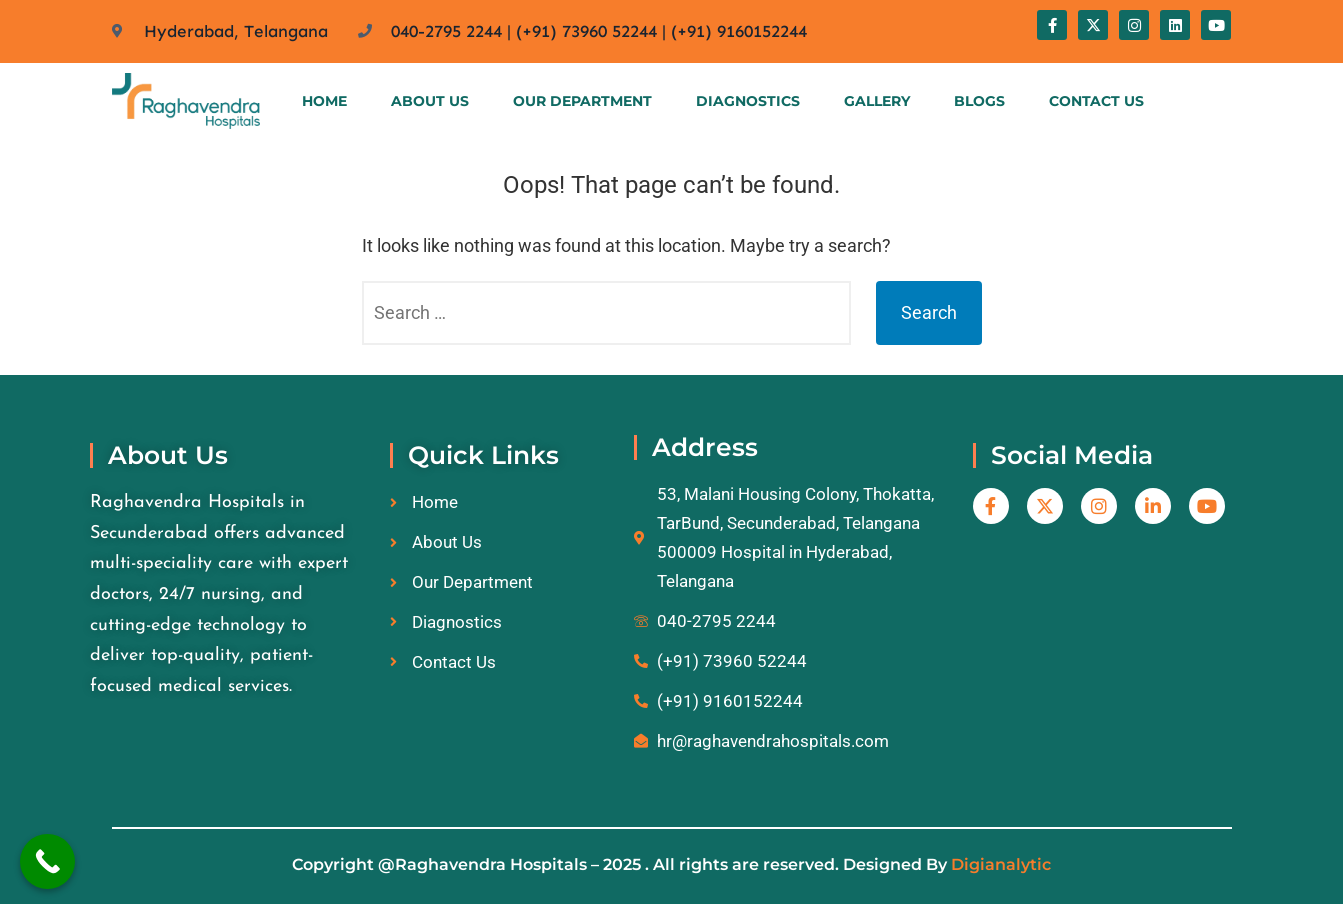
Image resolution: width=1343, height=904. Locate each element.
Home (324, 101)
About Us (430, 101)
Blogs (979, 101)
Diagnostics (748, 101)
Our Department (582, 101)
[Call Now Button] (47, 861)
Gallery (877, 101)
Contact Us (1096, 101)
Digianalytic (1001, 864)
